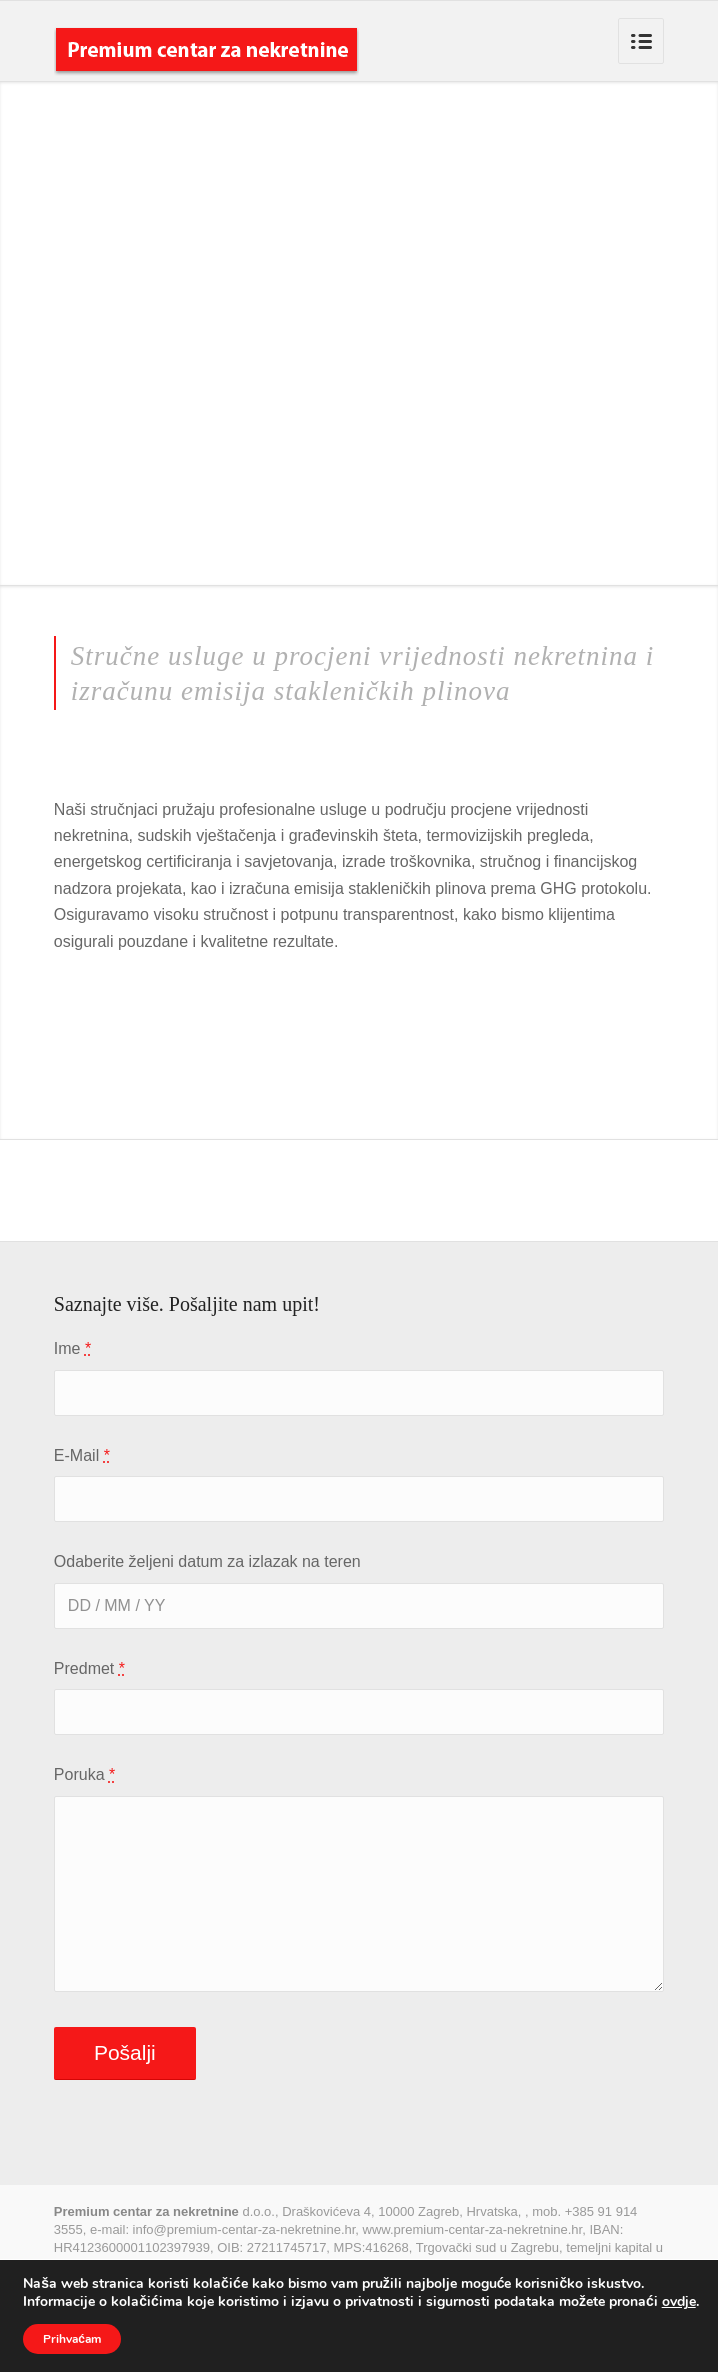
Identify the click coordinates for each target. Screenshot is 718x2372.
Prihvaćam (72, 2339)
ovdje (679, 2301)
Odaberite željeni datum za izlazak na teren (207, 1561)
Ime (72, 1348)
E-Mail (82, 1455)
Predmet (89, 1668)
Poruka (84, 1774)
